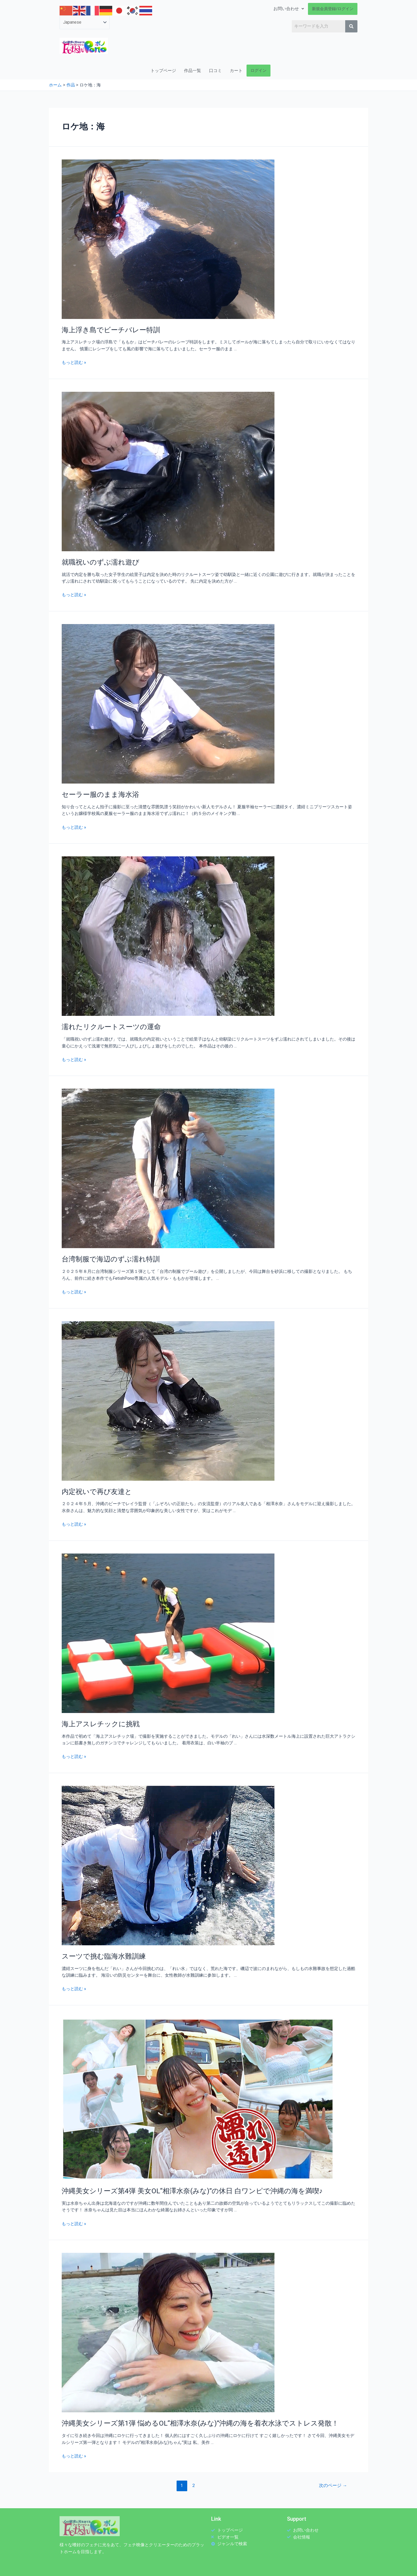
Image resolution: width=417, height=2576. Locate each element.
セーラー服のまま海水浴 (100, 794)
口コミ (215, 70)
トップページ (163, 70)
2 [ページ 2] (193, 2482)
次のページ (333, 2482)
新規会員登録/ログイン (332, 8)
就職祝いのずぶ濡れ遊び (100, 562)
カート (236, 70)
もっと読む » (74, 362)
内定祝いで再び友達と (97, 1490)
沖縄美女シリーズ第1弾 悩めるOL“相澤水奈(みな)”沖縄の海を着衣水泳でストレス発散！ (200, 2421)
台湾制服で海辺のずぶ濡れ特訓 (111, 1258)
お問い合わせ (288, 8)
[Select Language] (85, 22)
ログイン (258, 70)
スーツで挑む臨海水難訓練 (104, 1954)
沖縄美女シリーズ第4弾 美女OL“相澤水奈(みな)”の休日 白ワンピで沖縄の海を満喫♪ (192, 2188)
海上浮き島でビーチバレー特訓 (111, 330)
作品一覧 (192, 70)
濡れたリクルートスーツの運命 (111, 1026)
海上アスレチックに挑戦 (101, 1722)
